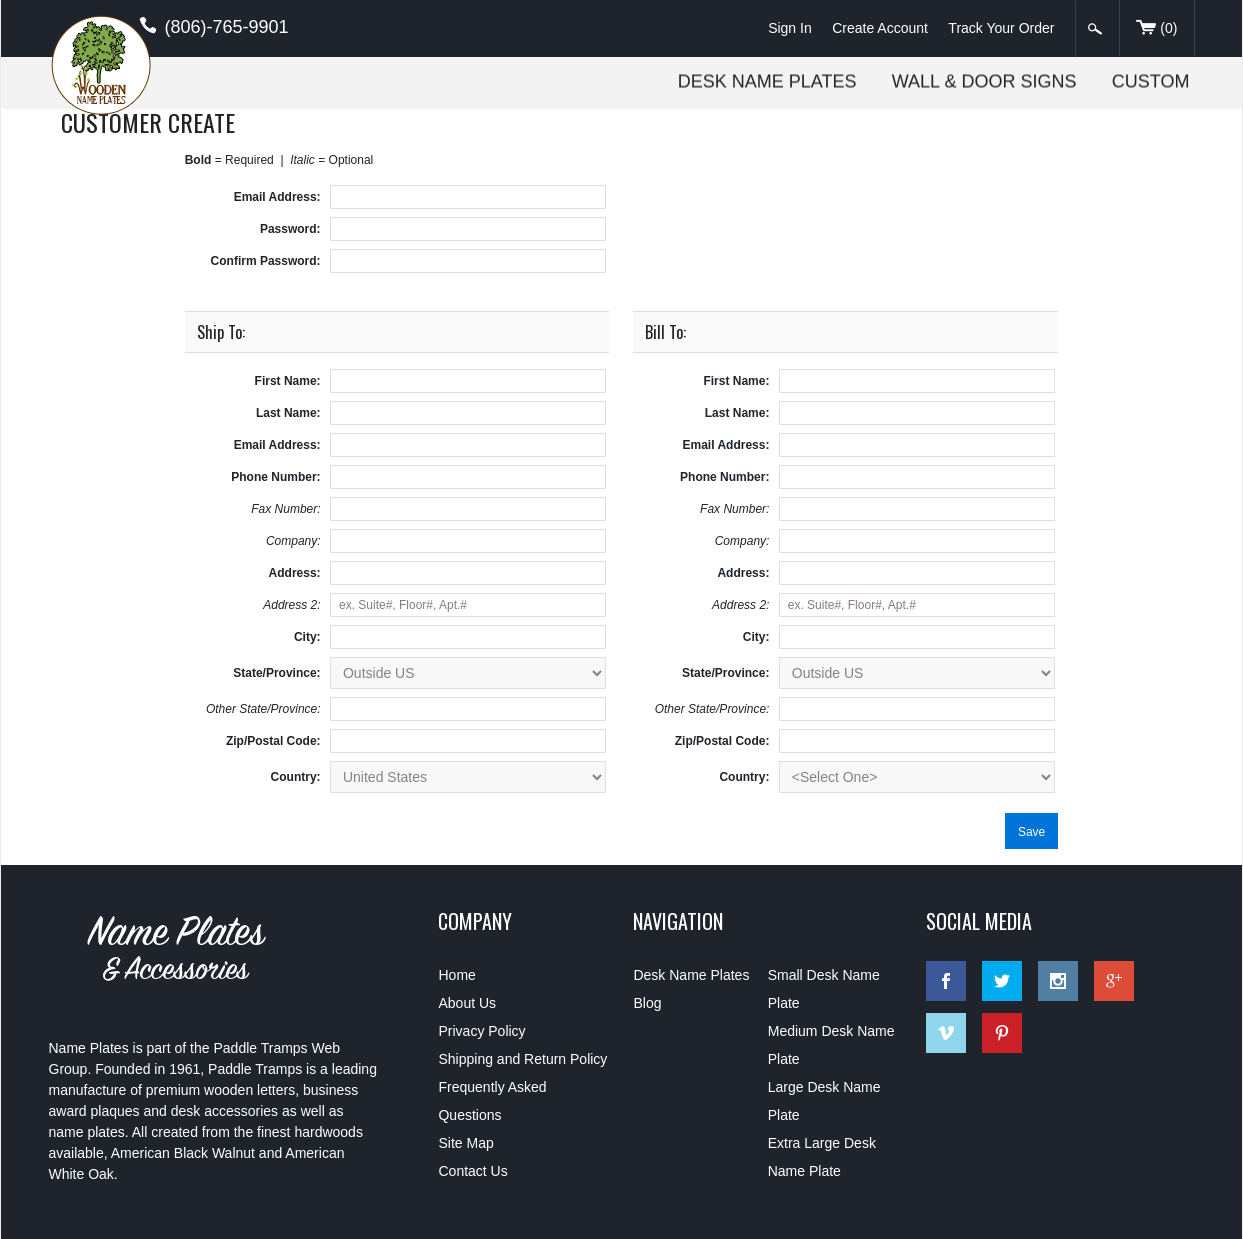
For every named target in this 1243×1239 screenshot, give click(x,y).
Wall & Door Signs (985, 81)
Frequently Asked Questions (492, 1101)
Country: (296, 777)
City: (307, 637)
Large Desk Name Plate (824, 1101)
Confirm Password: (266, 261)
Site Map (465, 1143)
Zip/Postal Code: (273, 741)
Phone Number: (275, 477)
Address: (295, 573)
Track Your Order (1001, 28)
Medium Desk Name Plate (831, 1045)
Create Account (880, 28)
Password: (290, 229)
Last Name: (288, 413)
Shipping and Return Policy (522, 1059)
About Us (467, 1003)
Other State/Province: (263, 709)
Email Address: (277, 197)
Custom (1152, 81)
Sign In (790, 28)
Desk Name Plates (768, 81)
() (1156, 29)
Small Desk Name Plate (824, 989)
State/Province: (276, 673)
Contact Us (472, 1171)
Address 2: (291, 605)
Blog (647, 1003)
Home (456, 975)
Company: (293, 541)
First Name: (288, 381)
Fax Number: (285, 509)
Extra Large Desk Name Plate (822, 1157)
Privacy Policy (481, 1031)
